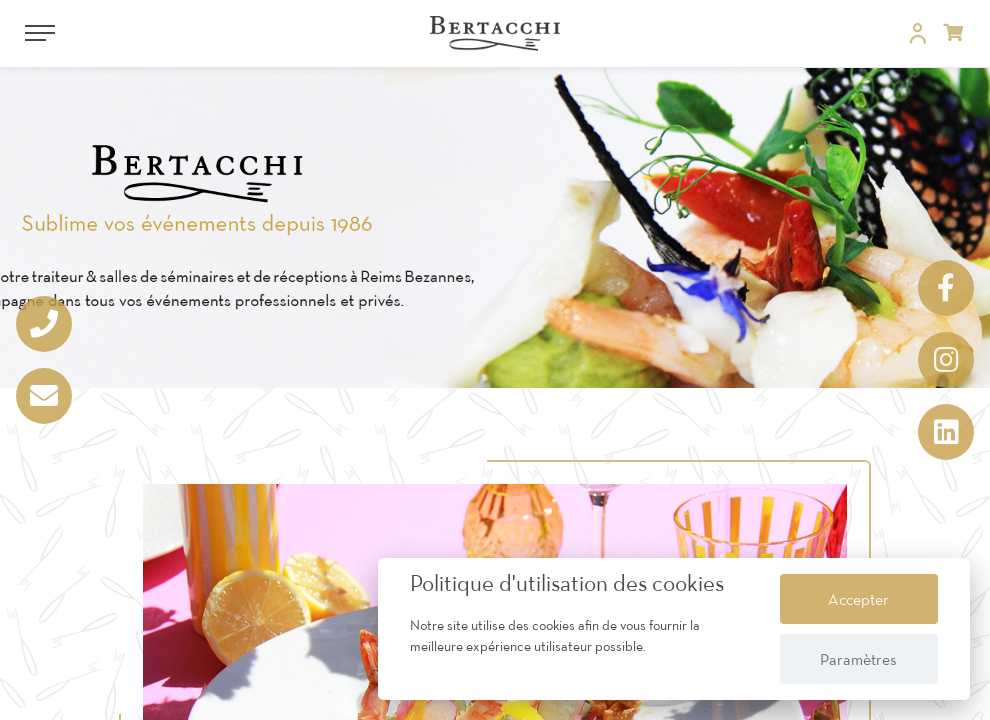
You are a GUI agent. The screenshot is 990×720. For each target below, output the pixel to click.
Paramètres (858, 659)
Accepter (858, 599)
